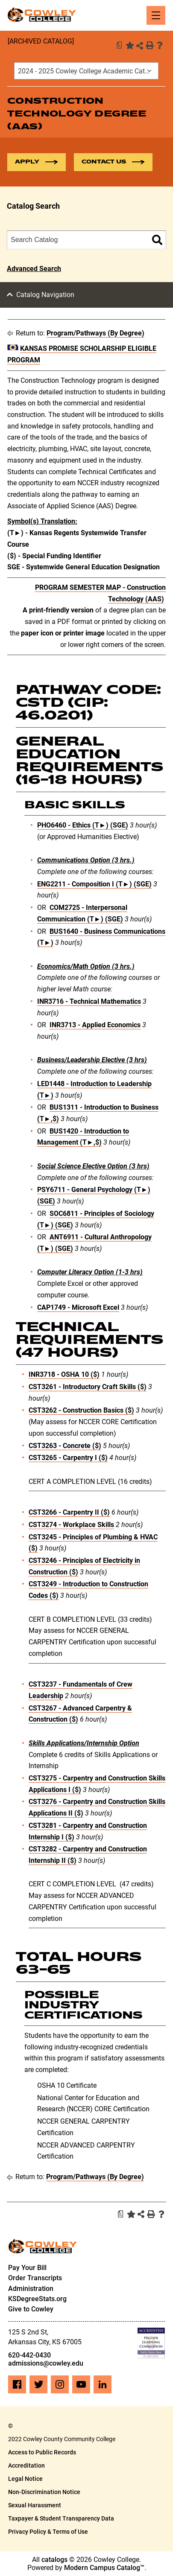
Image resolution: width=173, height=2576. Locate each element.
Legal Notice (25, 2478)
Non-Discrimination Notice (44, 2492)
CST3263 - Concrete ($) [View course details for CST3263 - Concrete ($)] (65, 1446)
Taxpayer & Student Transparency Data (61, 2518)
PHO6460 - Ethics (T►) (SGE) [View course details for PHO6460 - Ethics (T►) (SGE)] (82, 825)
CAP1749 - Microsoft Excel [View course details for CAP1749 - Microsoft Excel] (78, 1307)
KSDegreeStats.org (37, 2299)
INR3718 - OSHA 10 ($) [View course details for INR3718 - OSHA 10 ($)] (64, 1374)
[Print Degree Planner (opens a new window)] (119, 45)
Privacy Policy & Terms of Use (48, 2531)
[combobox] (86, 70)
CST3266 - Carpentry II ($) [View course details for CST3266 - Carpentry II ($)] (69, 1512)
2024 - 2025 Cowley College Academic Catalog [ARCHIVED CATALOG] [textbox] (88, 71)
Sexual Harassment (34, 2505)
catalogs (54, 2560)
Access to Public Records (42, 2452)
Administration (30, 2289)
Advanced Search (34, 269)
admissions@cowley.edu (45, 2363)
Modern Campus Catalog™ (104, 2568)
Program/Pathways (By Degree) (95, 333)
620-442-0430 (29, 2355)
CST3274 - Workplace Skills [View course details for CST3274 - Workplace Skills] (71, 1525)
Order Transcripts (35, 2278)
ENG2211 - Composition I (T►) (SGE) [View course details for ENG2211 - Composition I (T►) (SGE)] (94, 884)
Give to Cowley (30, 2309)
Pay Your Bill (27, 2268)
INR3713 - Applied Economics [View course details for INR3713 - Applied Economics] (95, 1025)
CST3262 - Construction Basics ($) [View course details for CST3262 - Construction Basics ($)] (81, 1410)
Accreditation (26, 2465)
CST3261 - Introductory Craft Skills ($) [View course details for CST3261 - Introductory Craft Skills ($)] (88, 1387)
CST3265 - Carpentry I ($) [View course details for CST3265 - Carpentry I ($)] (68, 1458)
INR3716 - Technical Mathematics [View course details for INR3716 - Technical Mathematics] (89, 1001)
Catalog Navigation (45, 295)
